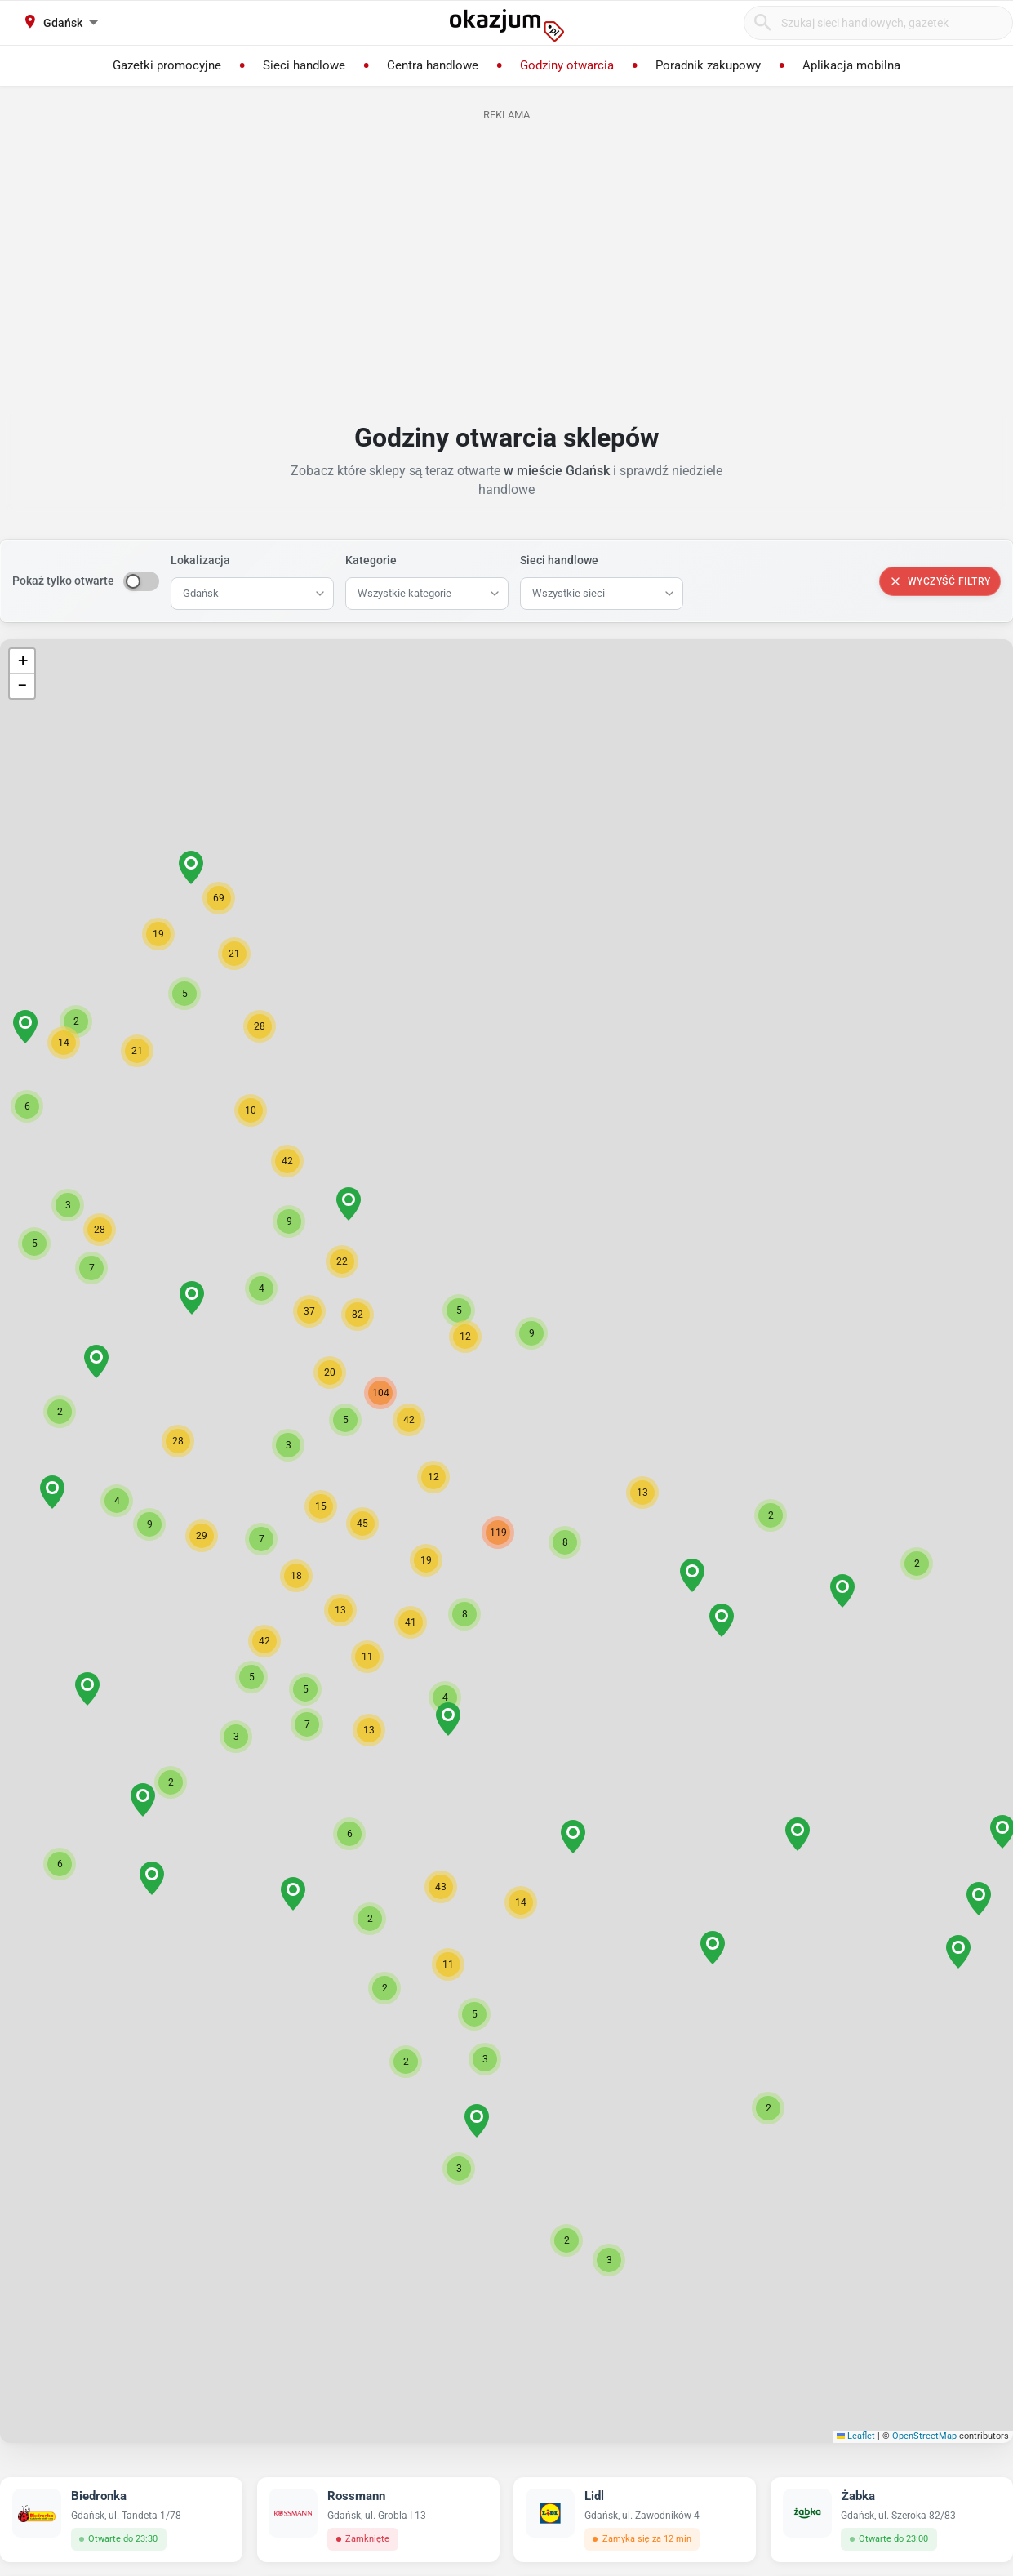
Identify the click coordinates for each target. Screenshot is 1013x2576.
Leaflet (856, 2436)
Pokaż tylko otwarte (63, 580)
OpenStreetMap (924, 2436)
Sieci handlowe (559, 560)
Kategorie (371, 560)
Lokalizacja (200, 560)
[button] (565, 1542)
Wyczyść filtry (940, 581)
